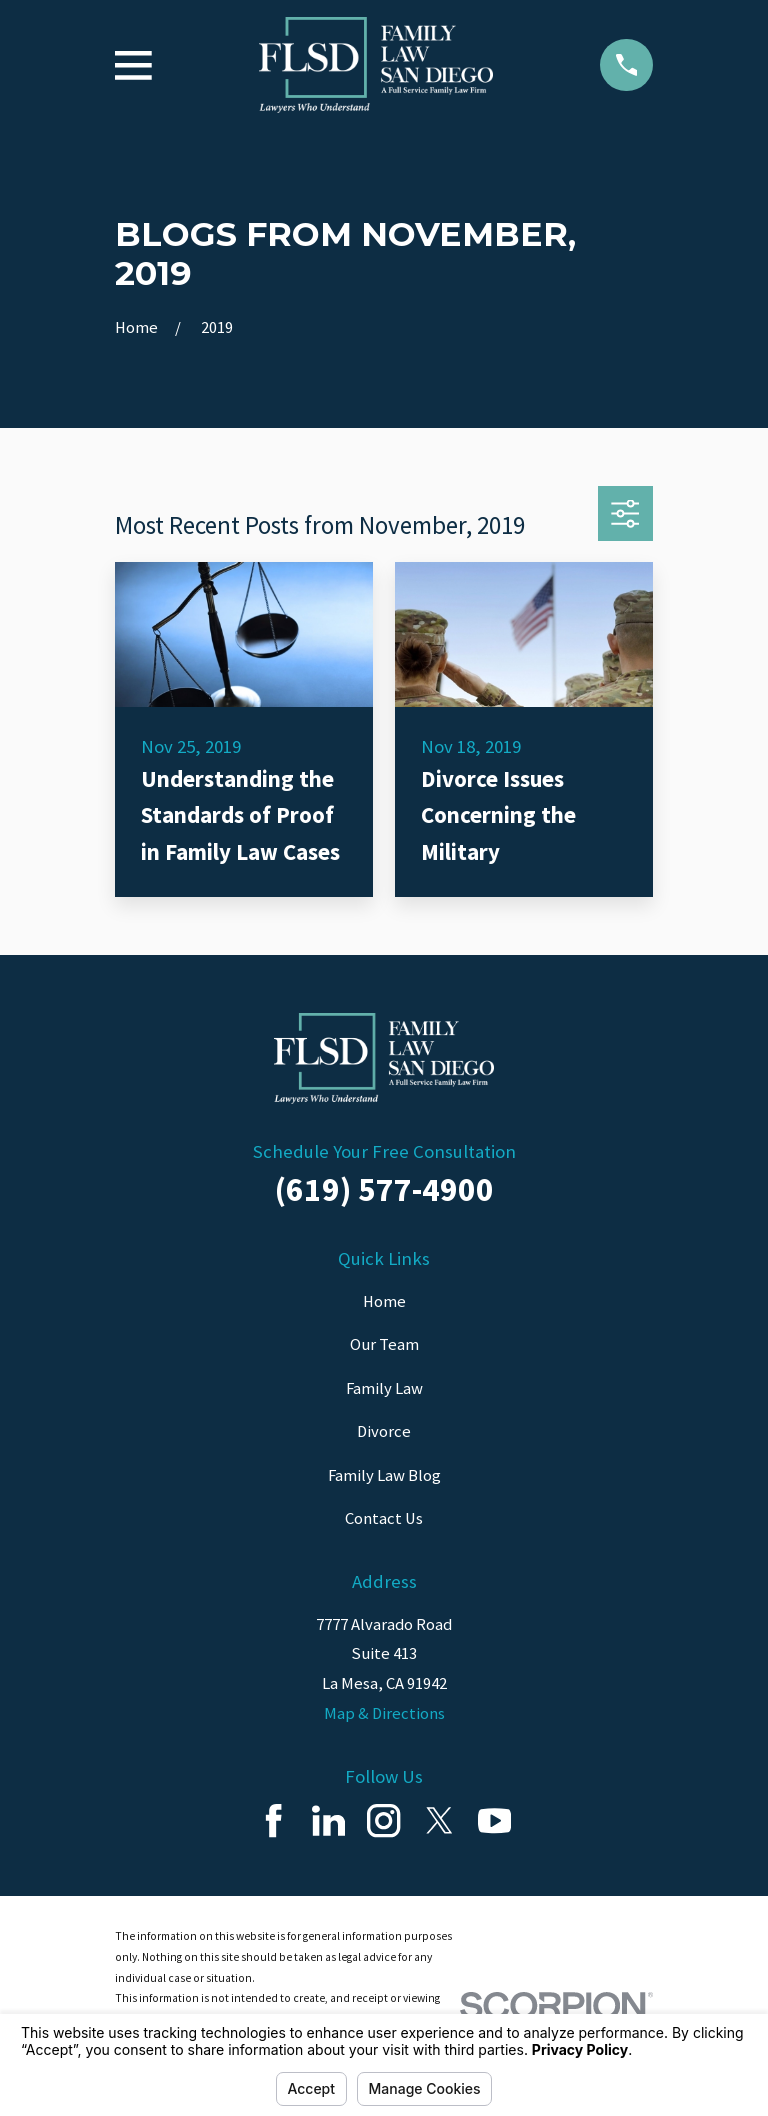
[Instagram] (383, 1820)
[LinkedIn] (328, 1820)
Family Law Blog (384, 1475)
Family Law (384, 1388)
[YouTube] (494, 1820)
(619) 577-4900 (384, 1189)
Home (384, 1301)
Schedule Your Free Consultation (384, 1151)
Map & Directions (384, 1713)
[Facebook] (273, 1820)
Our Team (384, 1344)
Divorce (384, 1431)
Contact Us (384, 1518)
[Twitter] (439, 1820)
